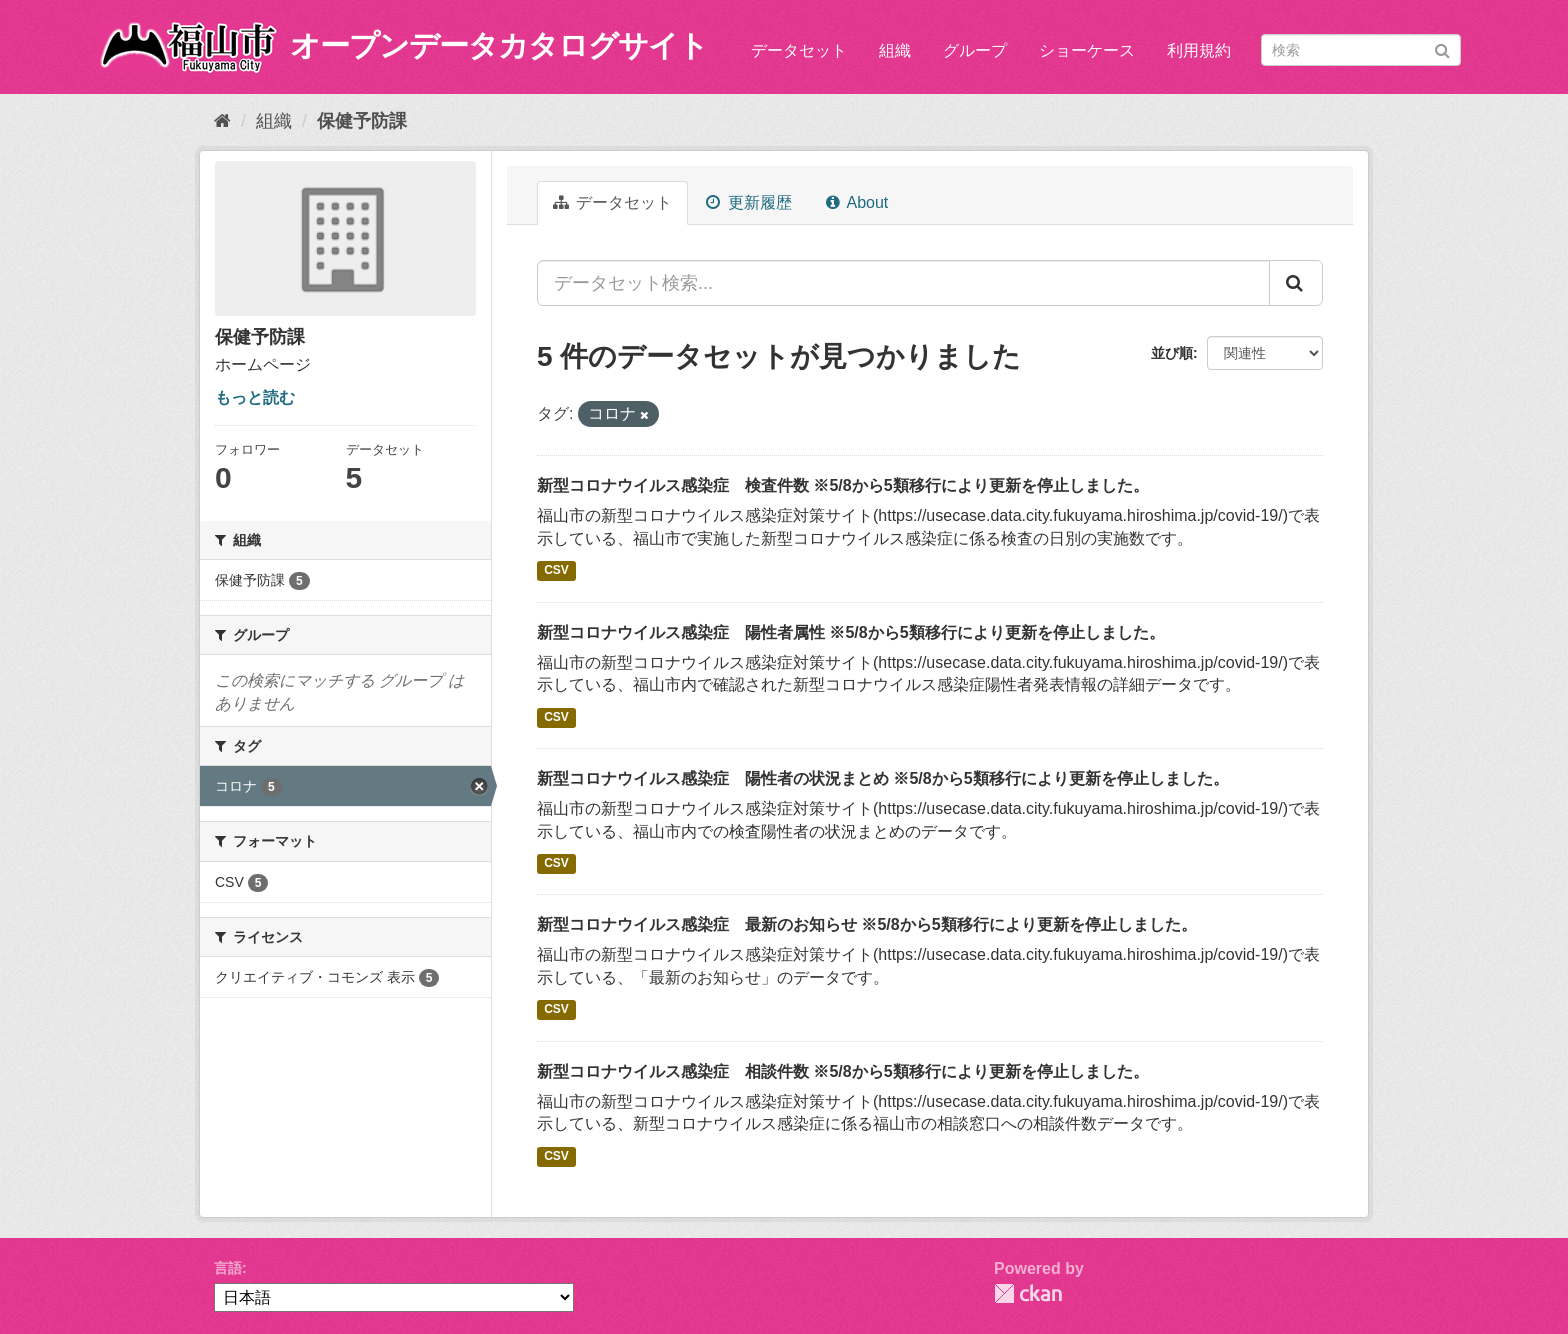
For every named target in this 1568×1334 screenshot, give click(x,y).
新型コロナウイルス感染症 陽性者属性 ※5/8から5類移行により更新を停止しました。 (851, 632)
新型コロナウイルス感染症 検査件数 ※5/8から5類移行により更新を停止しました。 (843, 485)
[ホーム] (222, 121)
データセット (799, 50)
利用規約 (1199, 50)
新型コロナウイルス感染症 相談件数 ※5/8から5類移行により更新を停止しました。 (843, 1071)
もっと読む (255, 397)
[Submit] (1442, 48)
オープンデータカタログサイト (499, 45)
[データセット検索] (1361, 50)
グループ (975, 50)
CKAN (1028, 1293)
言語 (228, 1268)
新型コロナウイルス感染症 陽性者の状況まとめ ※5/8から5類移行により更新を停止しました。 (883, 778)
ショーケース (1087, 50)
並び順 (1172, 353)
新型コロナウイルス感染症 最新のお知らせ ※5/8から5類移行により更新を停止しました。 (867, 924)
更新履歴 (748, 202)
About (857, 202)
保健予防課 (362, 121)
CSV (556, 571)
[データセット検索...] (903, 283)
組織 (895, 50)
